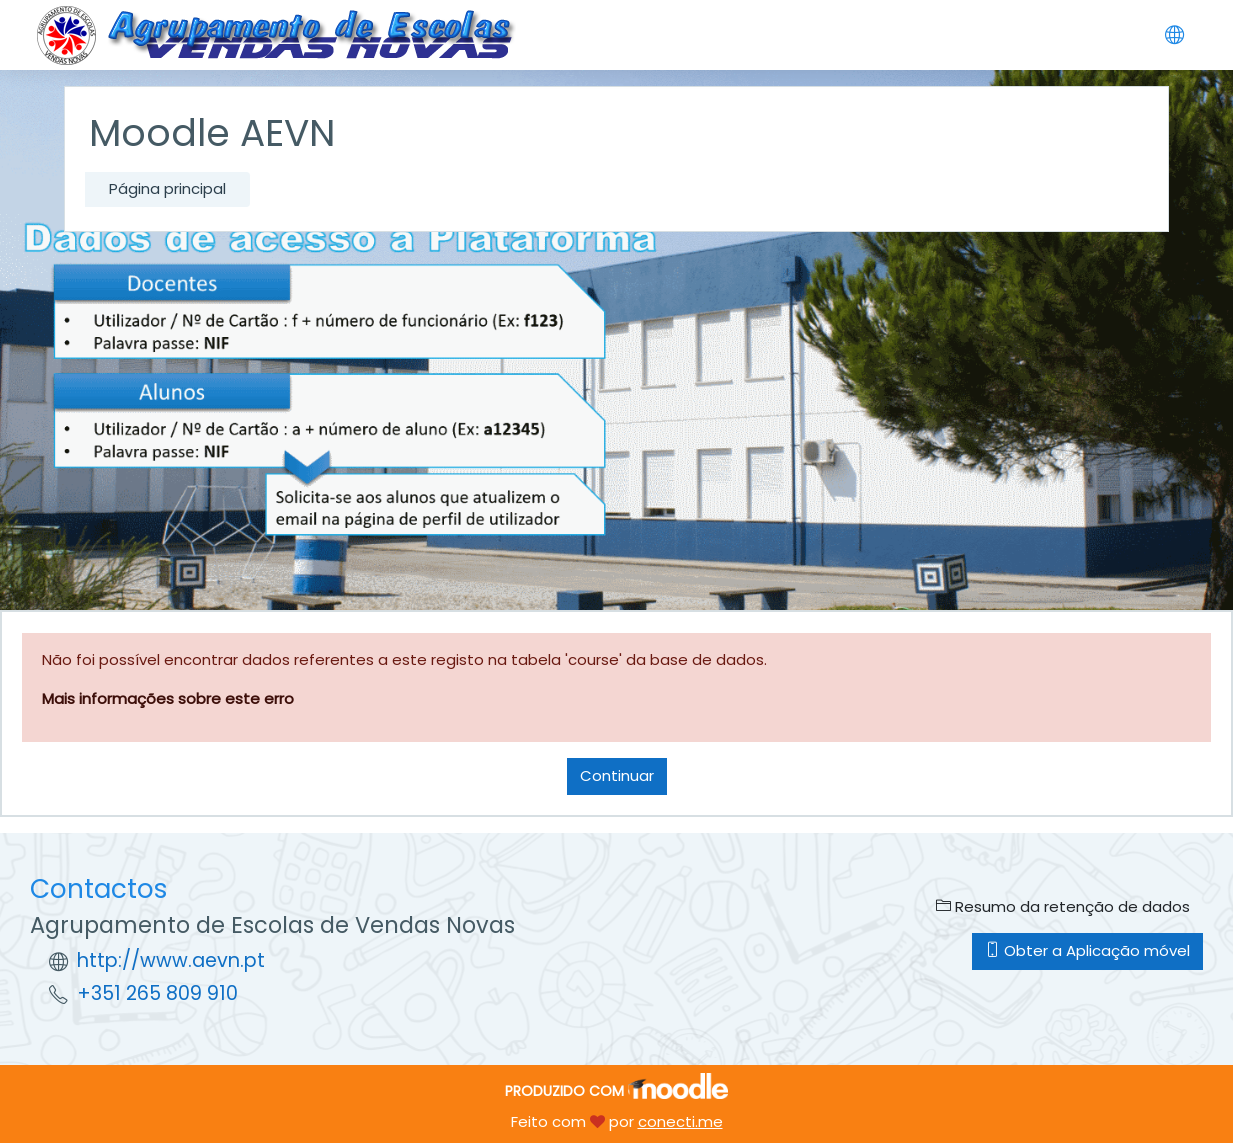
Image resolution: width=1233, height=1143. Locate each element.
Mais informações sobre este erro (168, 698)
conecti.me (680, 1121)
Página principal (167, 188)
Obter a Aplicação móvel (1087, 950)
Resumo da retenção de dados (1063, 906)
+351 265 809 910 (157, 993)
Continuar (617, 775)
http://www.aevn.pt (171, 960)
